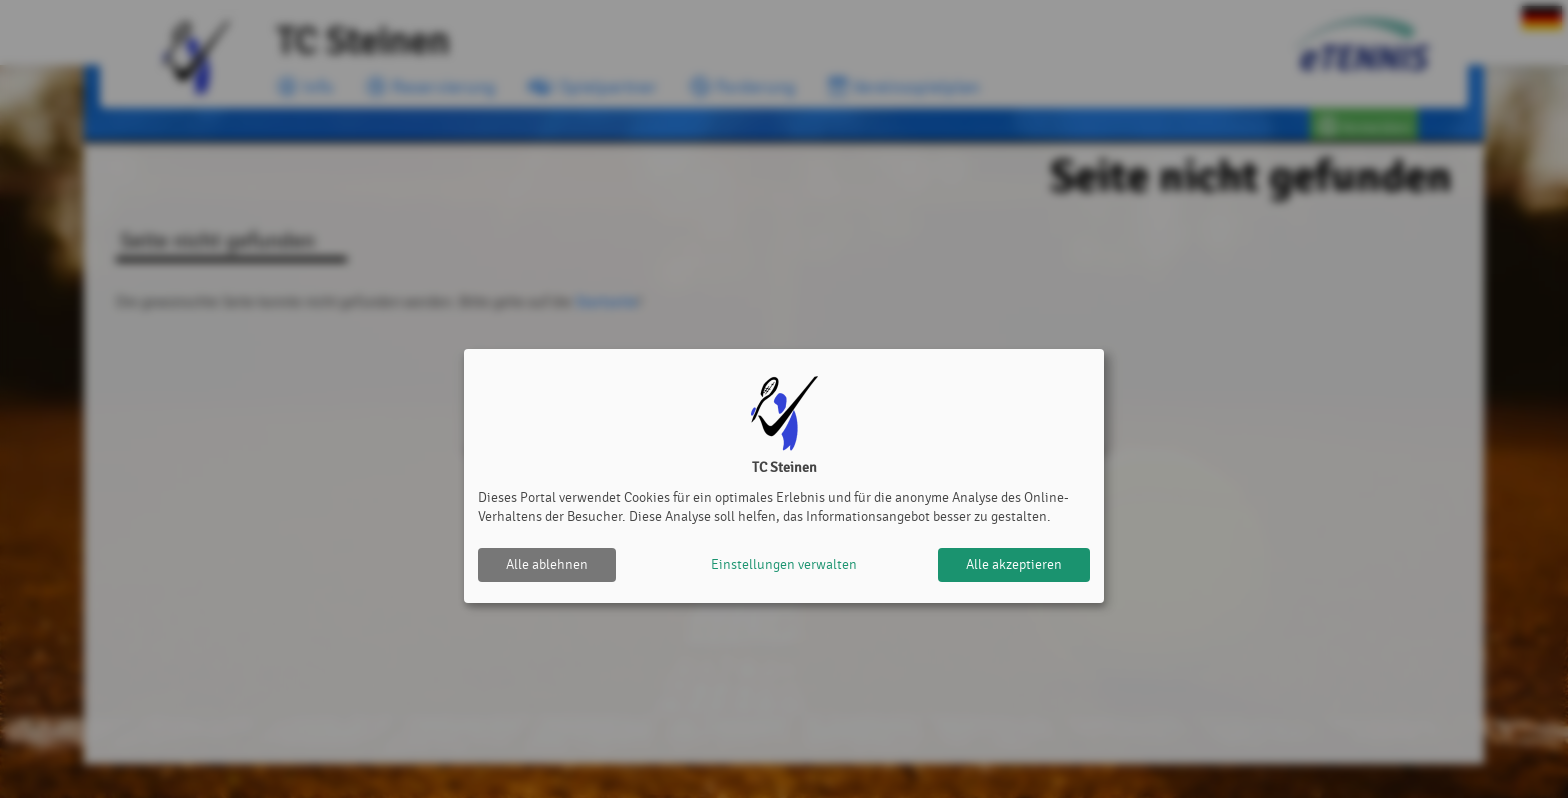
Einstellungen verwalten (784, 564)
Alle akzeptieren (1014, 564)
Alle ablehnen (547, 564)
